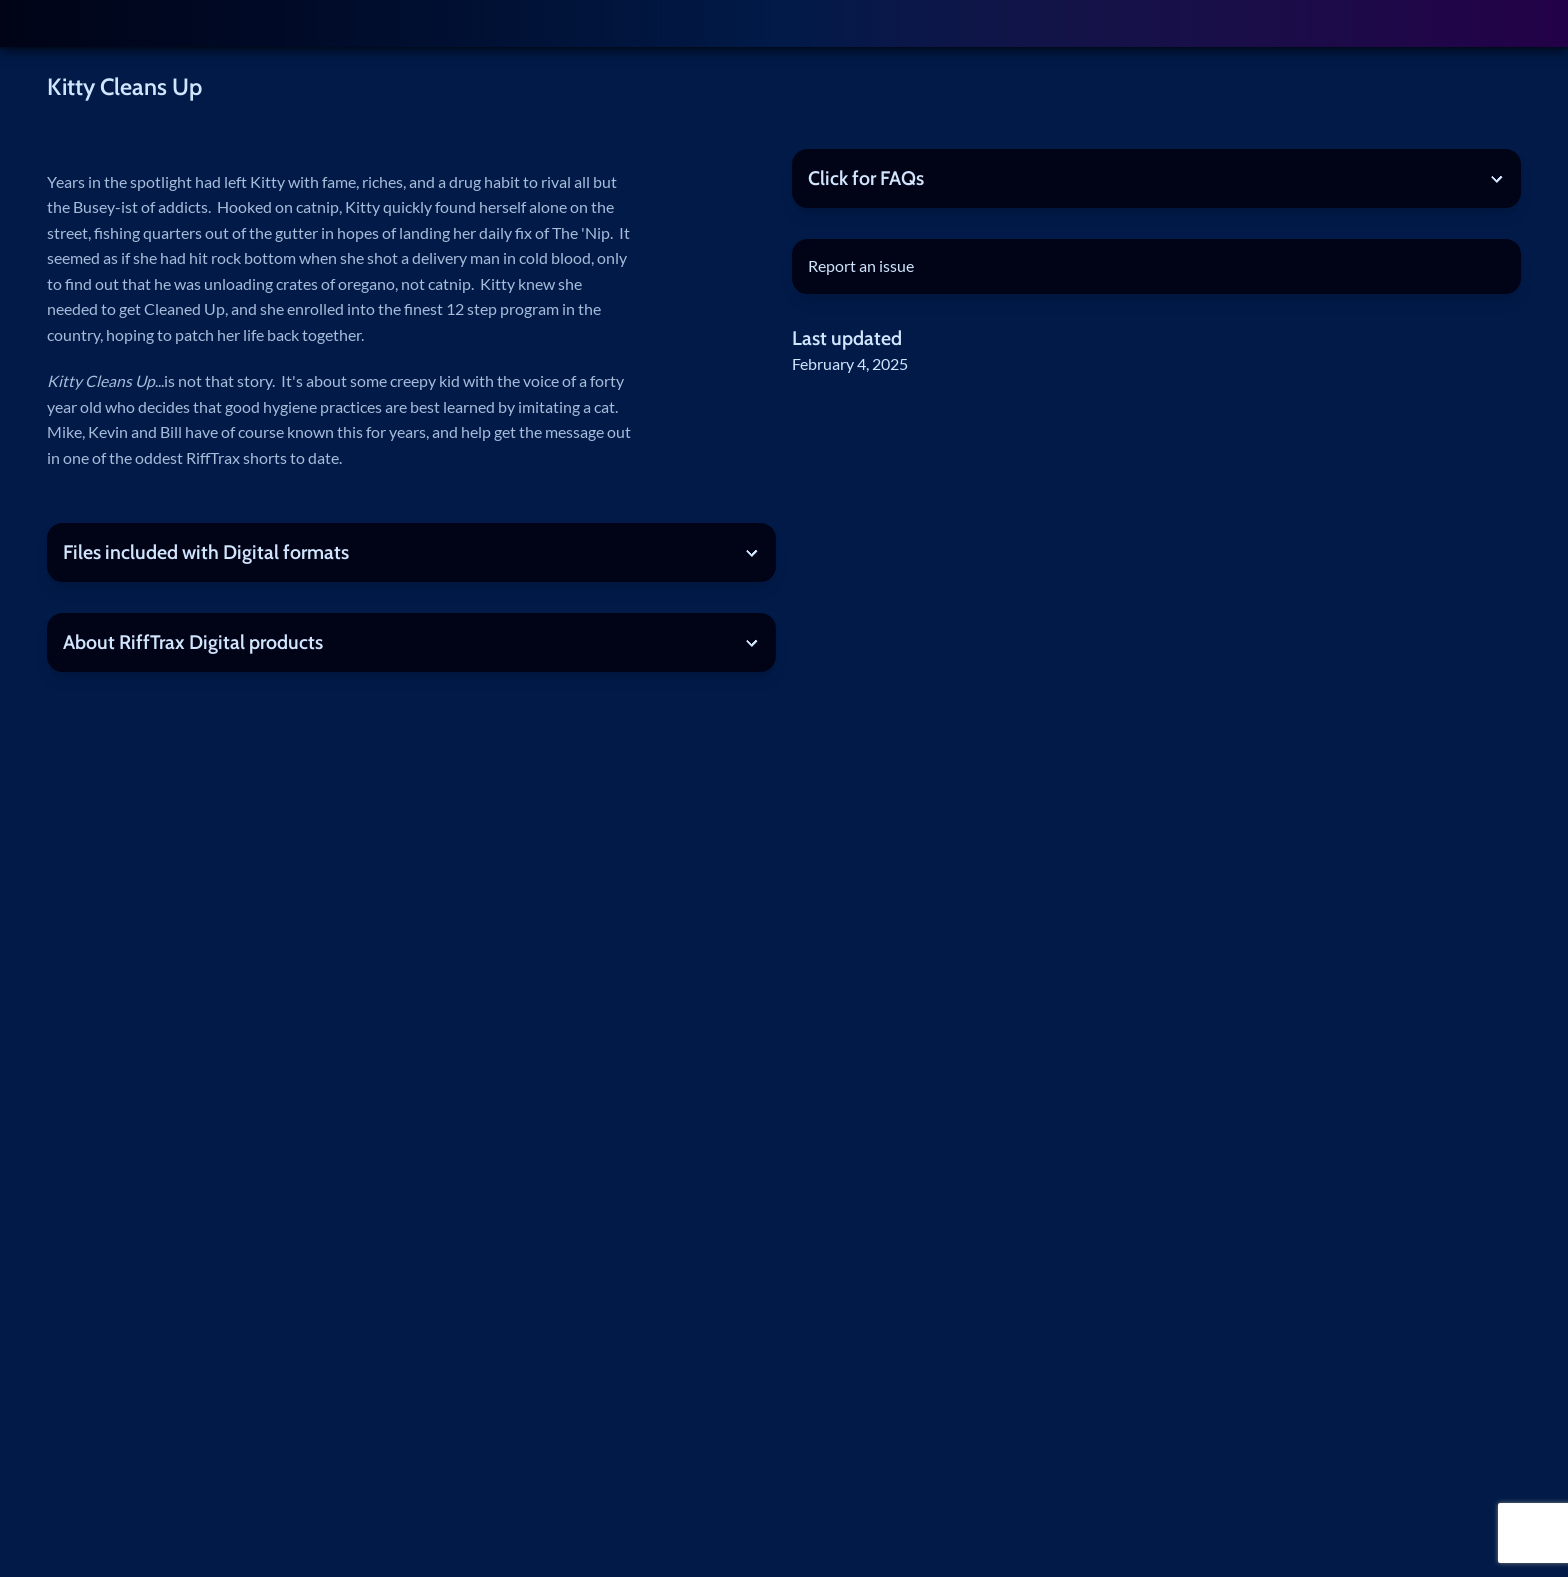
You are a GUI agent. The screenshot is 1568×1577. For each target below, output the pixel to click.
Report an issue (861, 266)
